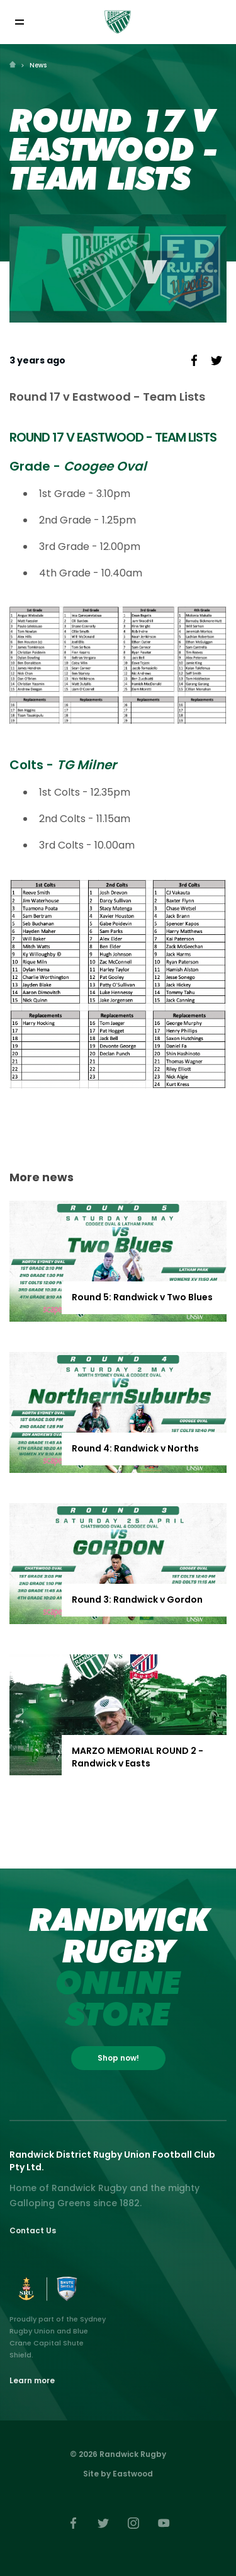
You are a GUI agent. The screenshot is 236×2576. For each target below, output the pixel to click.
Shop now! (118, 2057)
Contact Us (32, 2230)
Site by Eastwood (118, 2473)
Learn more (32, 2380)
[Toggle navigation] (19, 21)
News (38, 65)
